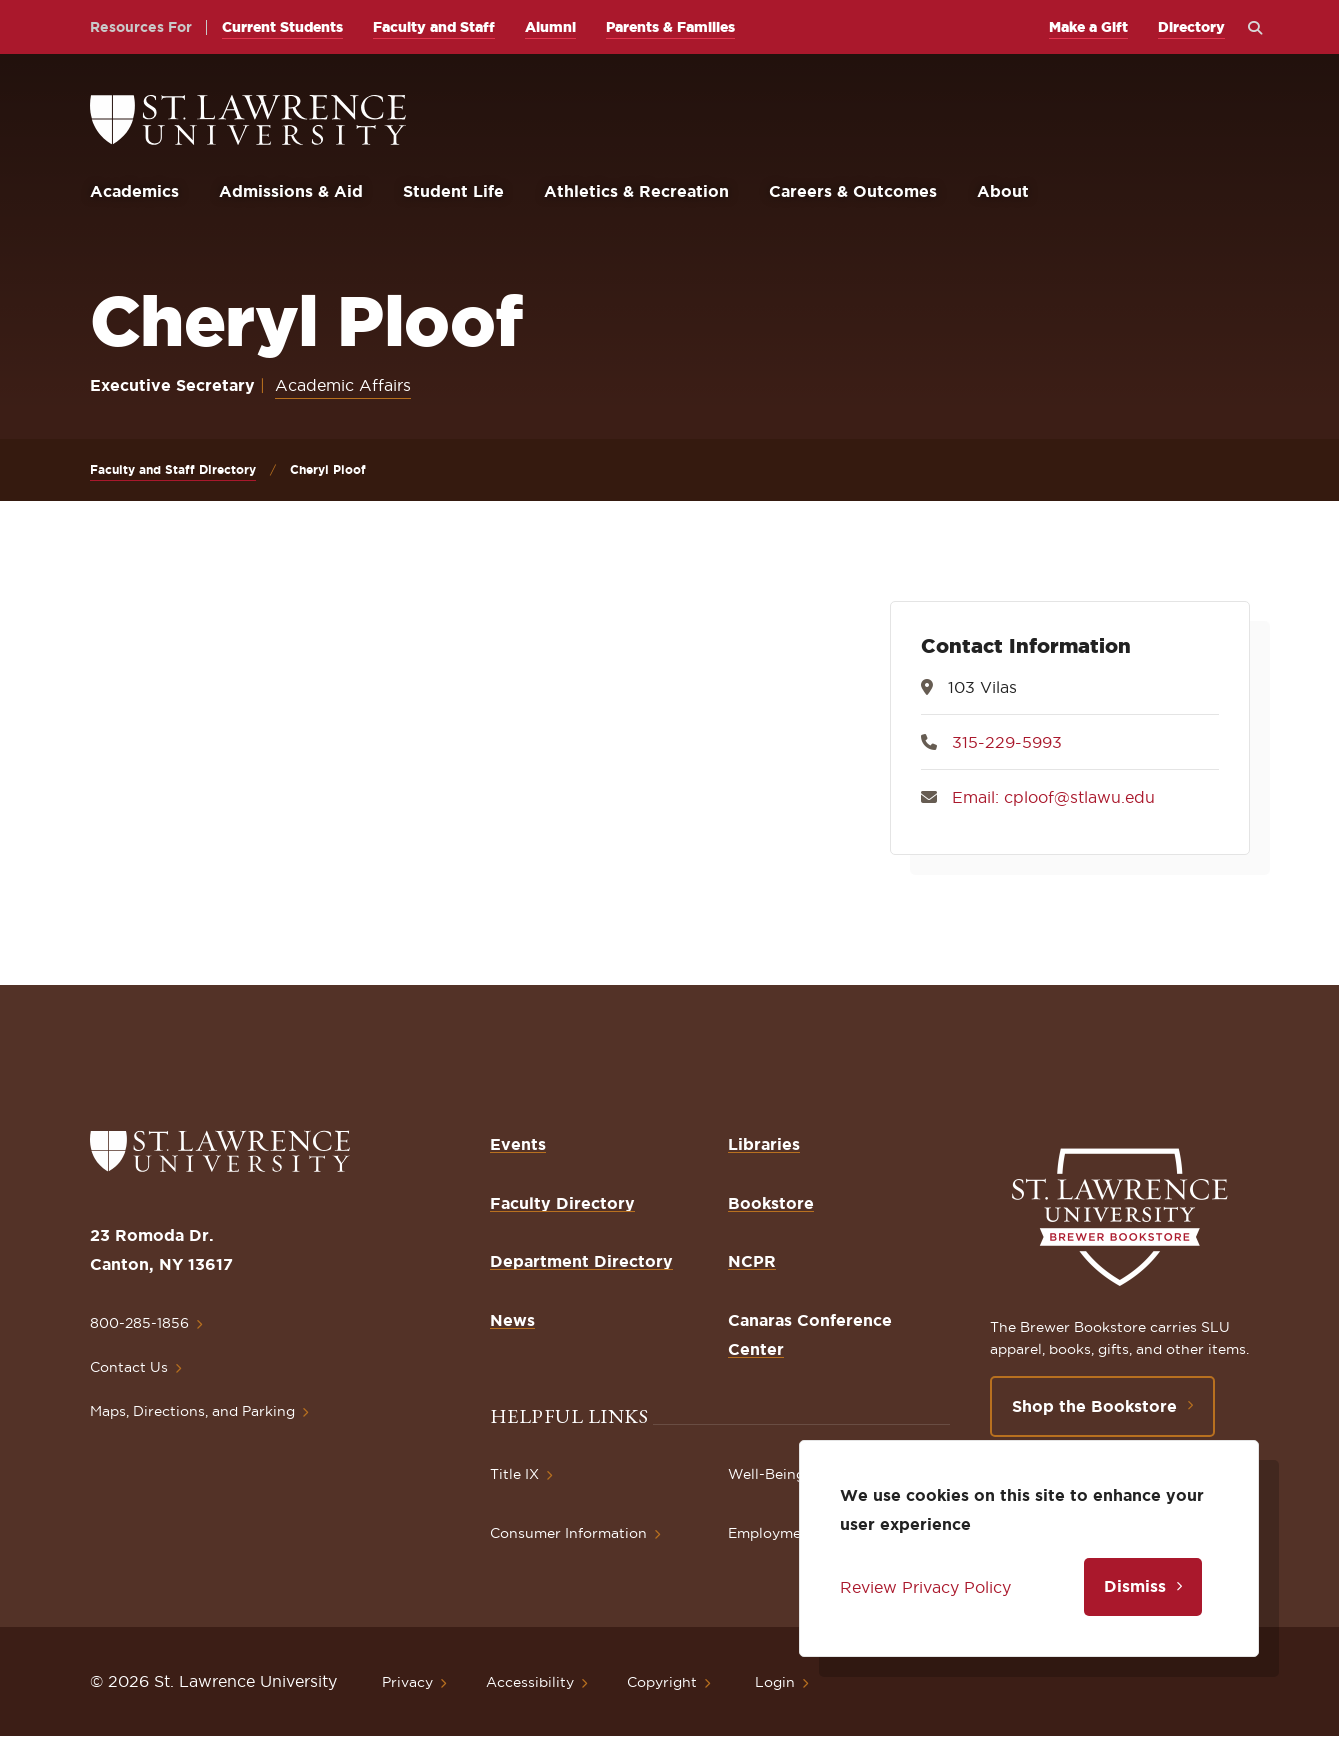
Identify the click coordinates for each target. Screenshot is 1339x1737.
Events (518, 1144)
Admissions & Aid (291, 191)
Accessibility (530, 1682)
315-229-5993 (1007, 742)
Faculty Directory (562, 1203)
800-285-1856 (139, 1323)
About (1003, 191)
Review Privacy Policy (925, 1587)
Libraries (764, 1144)
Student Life (453, 191)
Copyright (662, 1682)
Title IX (514, 1474)
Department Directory (581, 1261)
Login (775, 1682)
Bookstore (771, 1203)
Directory (1191, 27)
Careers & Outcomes (853, 191)
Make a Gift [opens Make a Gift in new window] (1088, 27)
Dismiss (1135, 1586)
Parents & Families (670, 27)
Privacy (407, 1682)
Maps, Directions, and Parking (192, 1411)
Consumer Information (568, 1533)
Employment (772, 1533)
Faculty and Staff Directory (173, 469)
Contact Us (129, 1367)
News (512, 1320)
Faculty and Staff (434, 27)
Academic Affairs (343, 385)
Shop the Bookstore (1094, 1406)
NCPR (752, 1261)
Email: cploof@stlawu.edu (1053, 797)
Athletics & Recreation (636, 191)
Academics (134, 191)
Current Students (282, 27)
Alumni (550, 27)
